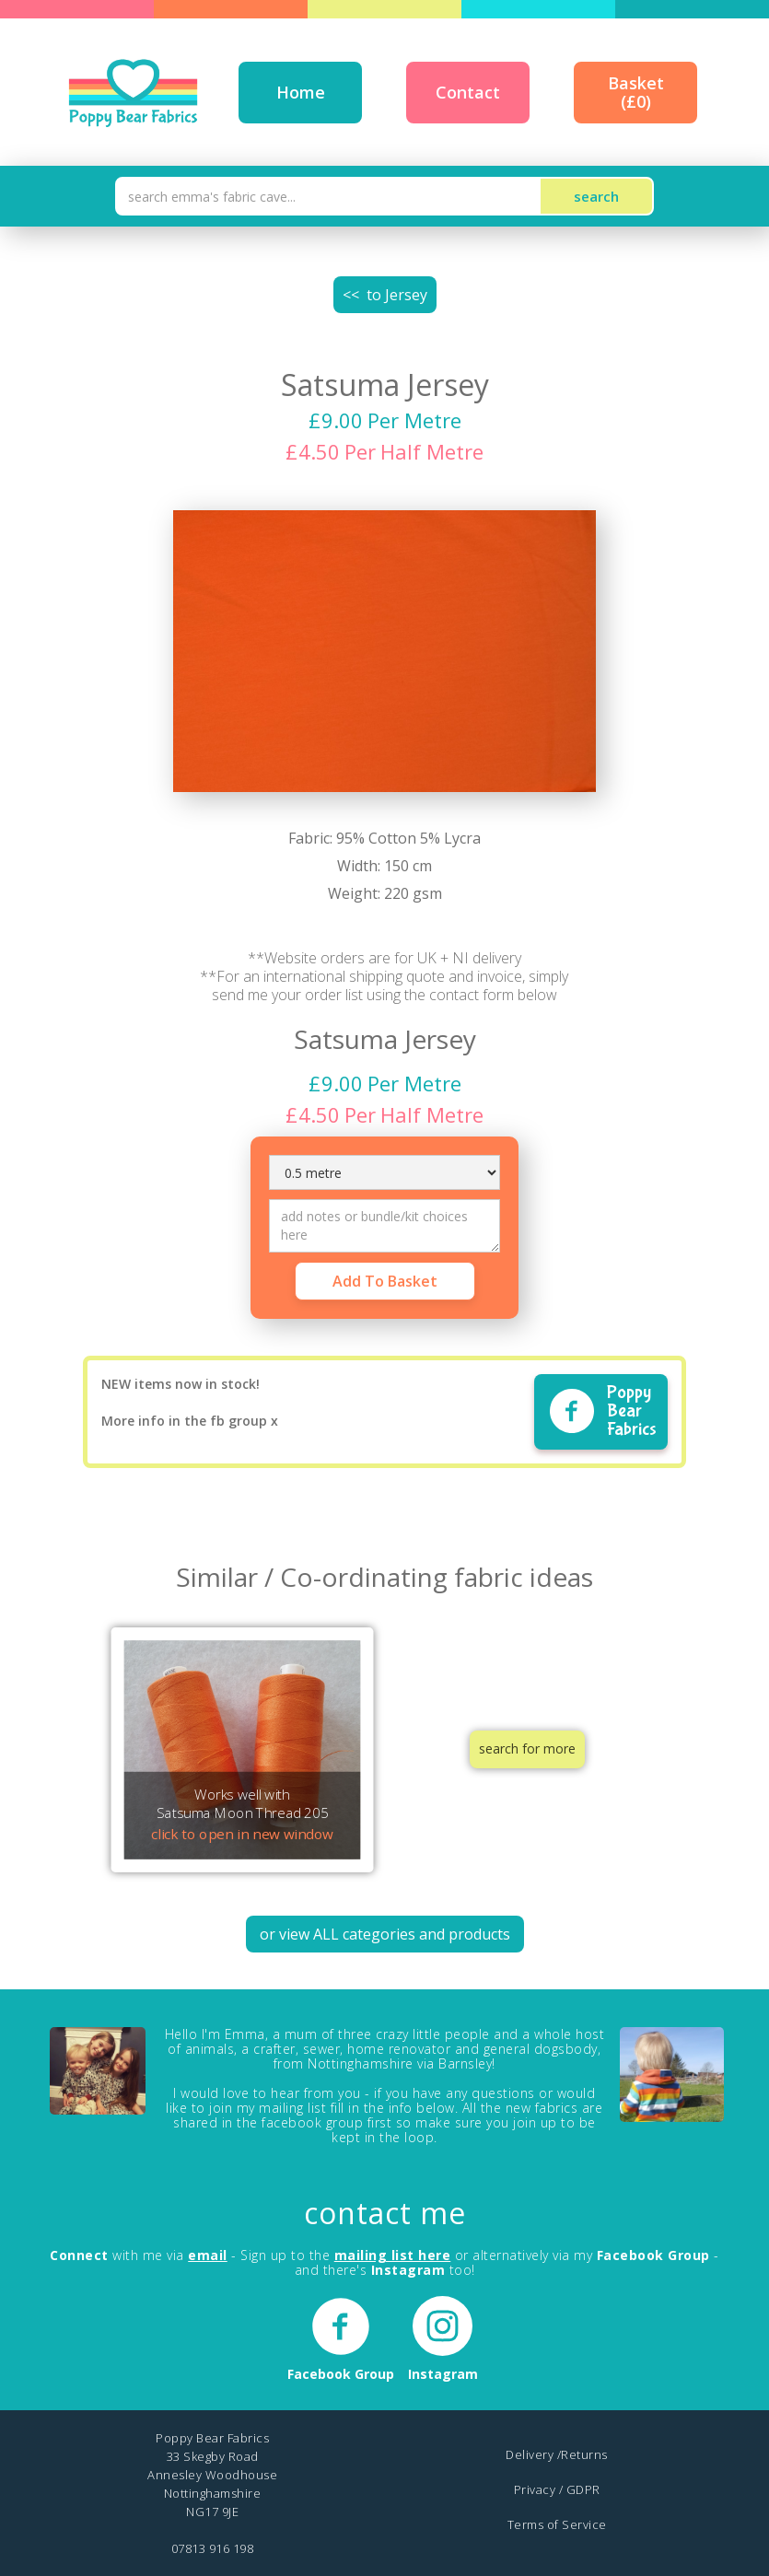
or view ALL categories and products (385, 1934)
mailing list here (392, 2255)
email (207, 2255)
